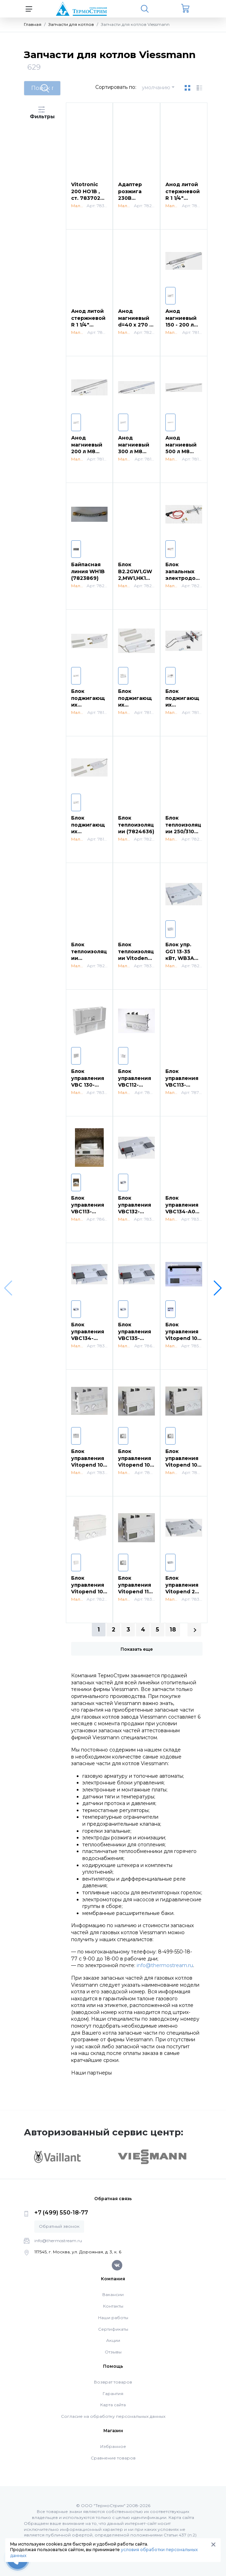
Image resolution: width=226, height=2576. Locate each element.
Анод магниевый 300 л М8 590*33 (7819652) (133, 451)
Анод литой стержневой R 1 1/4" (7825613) (88, 321)
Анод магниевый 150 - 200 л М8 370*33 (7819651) (181, 325)
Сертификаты (113, 2329)
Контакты (113, 2306)
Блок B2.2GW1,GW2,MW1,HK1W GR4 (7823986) (135, 578)
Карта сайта (113, 2404)
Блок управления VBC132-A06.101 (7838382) (134, 1211)
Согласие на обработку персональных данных (113, 2416)
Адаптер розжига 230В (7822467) (132, 194)
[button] (217, 1288)
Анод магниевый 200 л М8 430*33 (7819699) (86, 451)
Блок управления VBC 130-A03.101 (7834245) (87, 1085)
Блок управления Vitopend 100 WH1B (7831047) (89, 1465)
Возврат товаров (113, 2382)
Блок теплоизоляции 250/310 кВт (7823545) (183, 831)
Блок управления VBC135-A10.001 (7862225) (134, 1338)
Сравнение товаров (113, 2458)
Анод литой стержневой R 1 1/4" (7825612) (182, 194)
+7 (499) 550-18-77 (61, 2212)
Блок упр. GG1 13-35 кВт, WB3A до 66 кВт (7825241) (179, 958)
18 (173, 1629)
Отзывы (113, 2351)
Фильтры (42, 113)
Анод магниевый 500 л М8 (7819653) (181, 448)
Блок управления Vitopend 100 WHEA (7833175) (183, 1465)
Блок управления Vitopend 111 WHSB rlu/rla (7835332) (134, 1591)
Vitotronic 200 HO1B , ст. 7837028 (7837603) (87, 194)
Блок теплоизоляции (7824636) (136, 825)
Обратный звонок (59, 2226)
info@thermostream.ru (165, 1965)
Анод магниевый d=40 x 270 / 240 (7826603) (134, 325)
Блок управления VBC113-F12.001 (181, 1081)
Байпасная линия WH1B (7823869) (88, 571)
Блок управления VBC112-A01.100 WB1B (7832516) (136, 1085)
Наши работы (113, 2317)
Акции (113, 2340)
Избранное (113, 2446)
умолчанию (156, 87)
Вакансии (113, 2294)
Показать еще (137, 1649)
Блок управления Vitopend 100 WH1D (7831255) (135, 1465)
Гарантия (113, 2393)
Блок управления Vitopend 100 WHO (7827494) (89, 1591)
